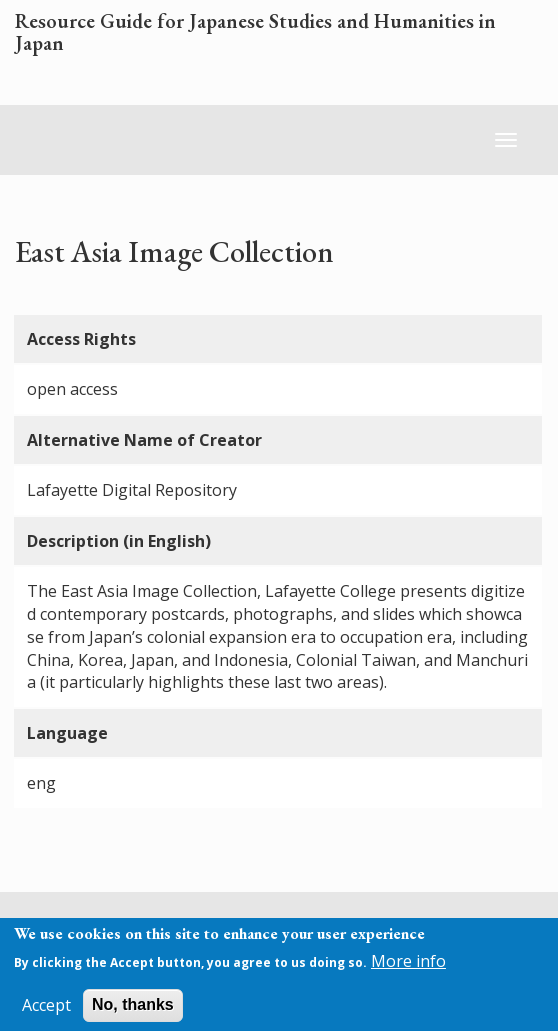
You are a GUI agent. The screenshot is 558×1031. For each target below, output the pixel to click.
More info (408, 967)
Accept (46, 1011)
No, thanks (133, 1010)
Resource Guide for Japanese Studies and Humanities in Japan (255, 33)
